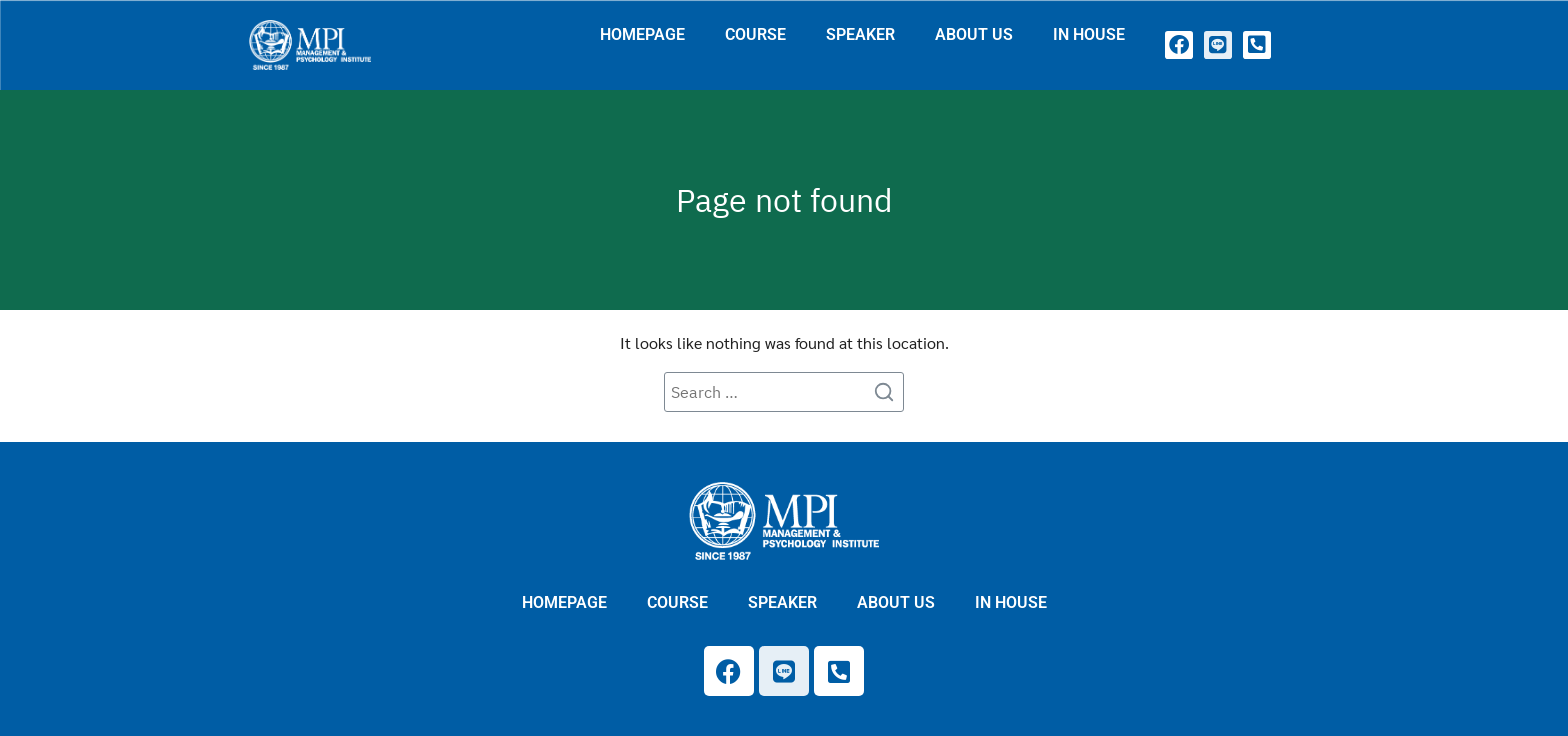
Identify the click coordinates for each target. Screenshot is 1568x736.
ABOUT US (974, 34)
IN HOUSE (1089, 34)
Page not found (784, 200)
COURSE (755, 34)
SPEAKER (860, 34)
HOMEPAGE (642, 34)
